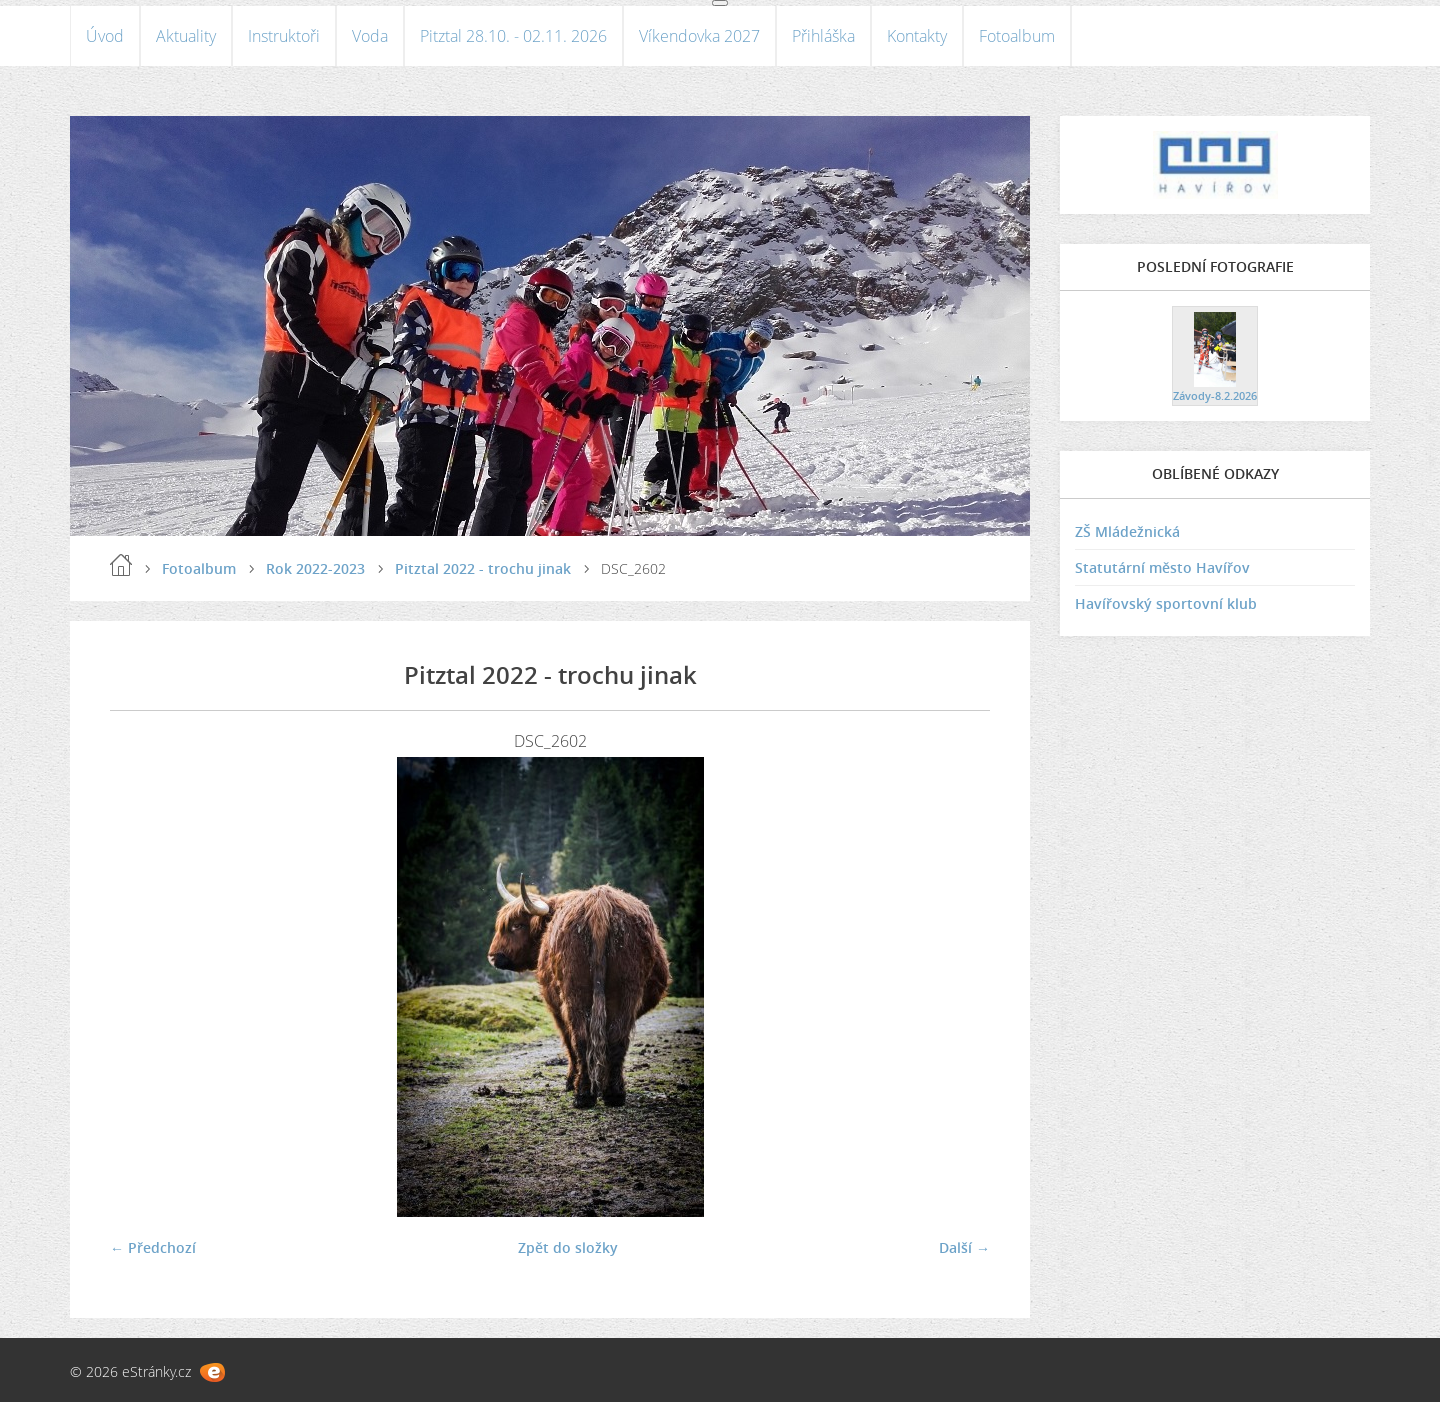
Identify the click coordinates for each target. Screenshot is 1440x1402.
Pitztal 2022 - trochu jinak (483, 568)
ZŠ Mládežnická (1127, 531)
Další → (964, 1247)
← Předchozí (153, 1247)
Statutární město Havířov (1162, 567)
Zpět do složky (568, 1247)
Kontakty (917, 36)
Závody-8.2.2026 (1215, 395)
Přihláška (823, 36)
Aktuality (186, 36)
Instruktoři (284, 36)
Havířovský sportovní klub (1166, 603)
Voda (370, 36)
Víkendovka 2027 (699, 36)
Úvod (105, 36)
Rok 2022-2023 (315, 568)
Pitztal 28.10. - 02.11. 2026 (513, 36)
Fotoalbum (1017, 36)
